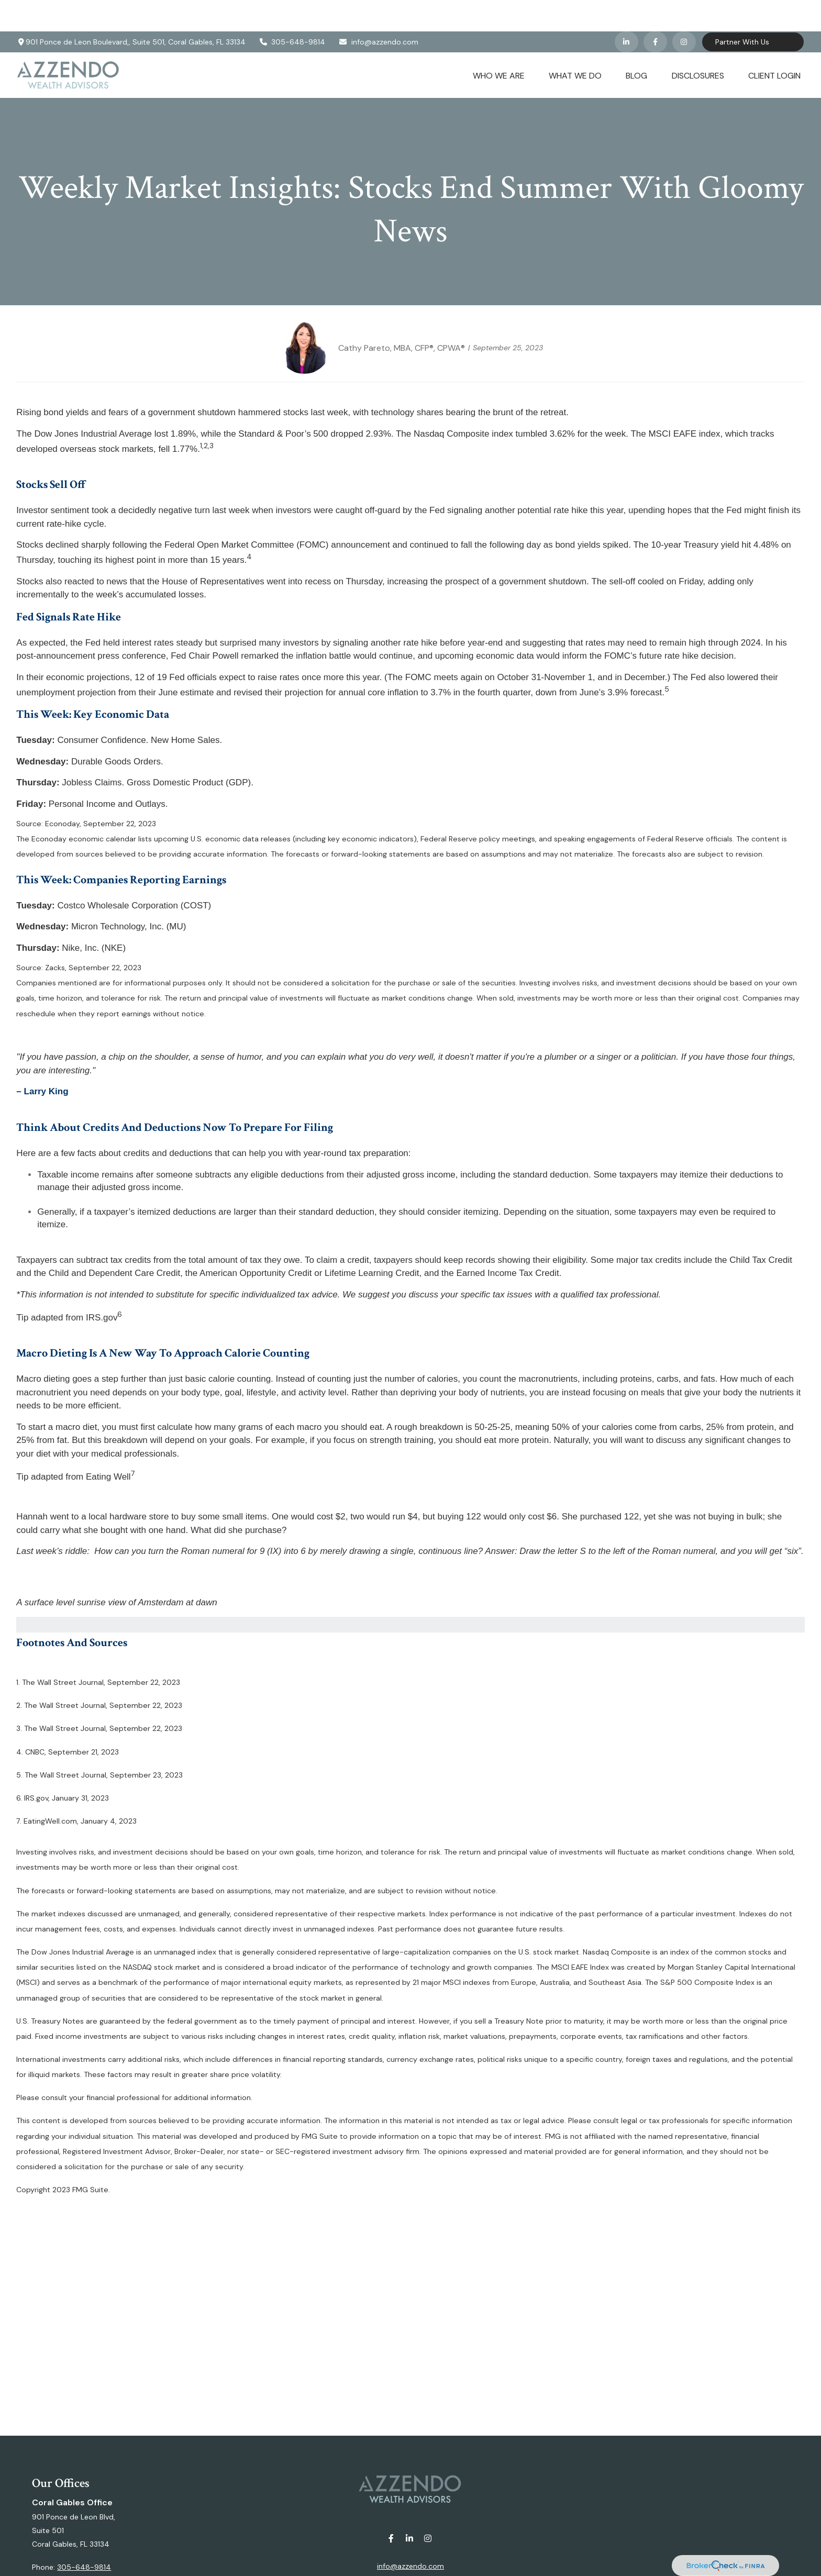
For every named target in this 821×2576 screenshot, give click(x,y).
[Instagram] (428, 2507)
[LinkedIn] (626, 10)
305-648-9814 (292, 10)
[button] (499, 43)
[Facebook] (655, 10)
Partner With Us (742, 10)
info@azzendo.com (378, 10)
